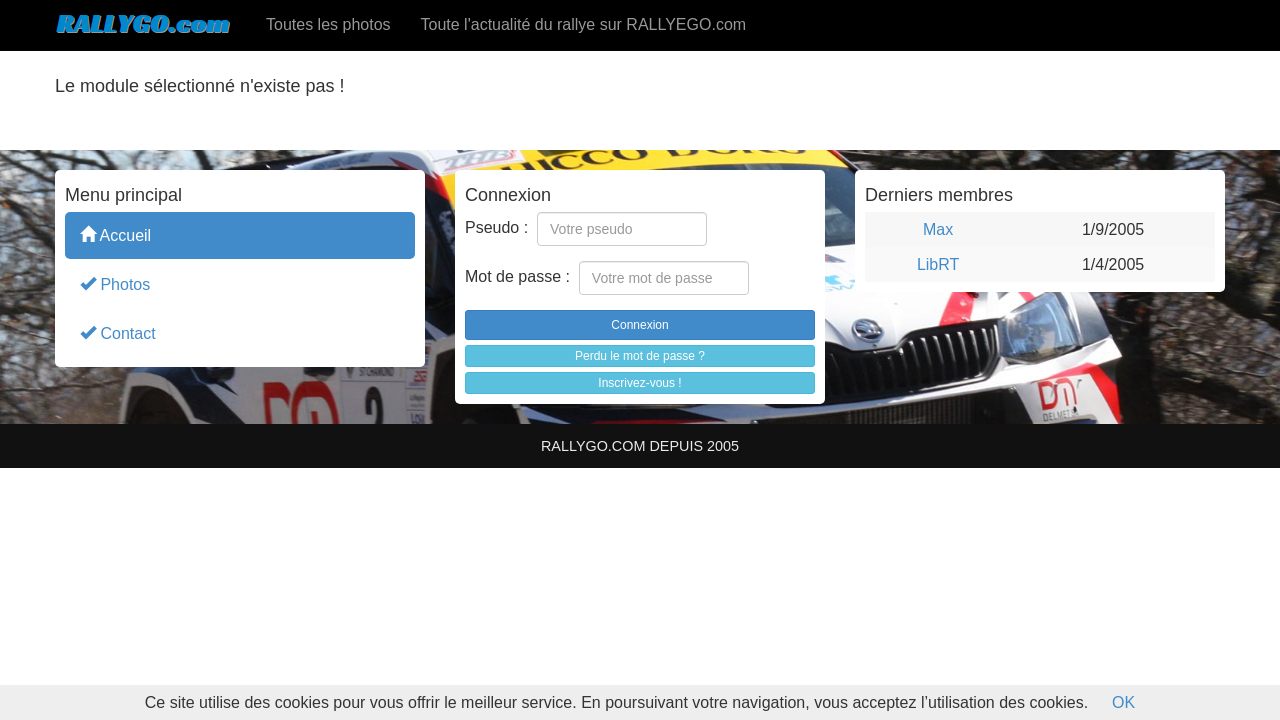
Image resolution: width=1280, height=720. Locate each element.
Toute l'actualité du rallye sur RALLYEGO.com (584, 24)
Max (938, 229)
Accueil (115, 234)
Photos (115, 283)
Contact (118, 332)
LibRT (938, 264)
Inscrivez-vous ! (639, 383)
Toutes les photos (328, 24)
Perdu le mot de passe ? (640, 356)
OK (1123, 702)
